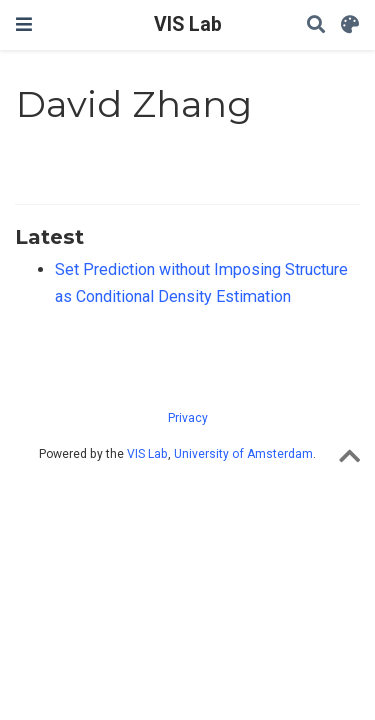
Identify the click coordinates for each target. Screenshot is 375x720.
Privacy (188, 418)
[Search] (316, 25)
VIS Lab (188, 24)
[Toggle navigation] (24, 24)
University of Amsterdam (243, 454)
